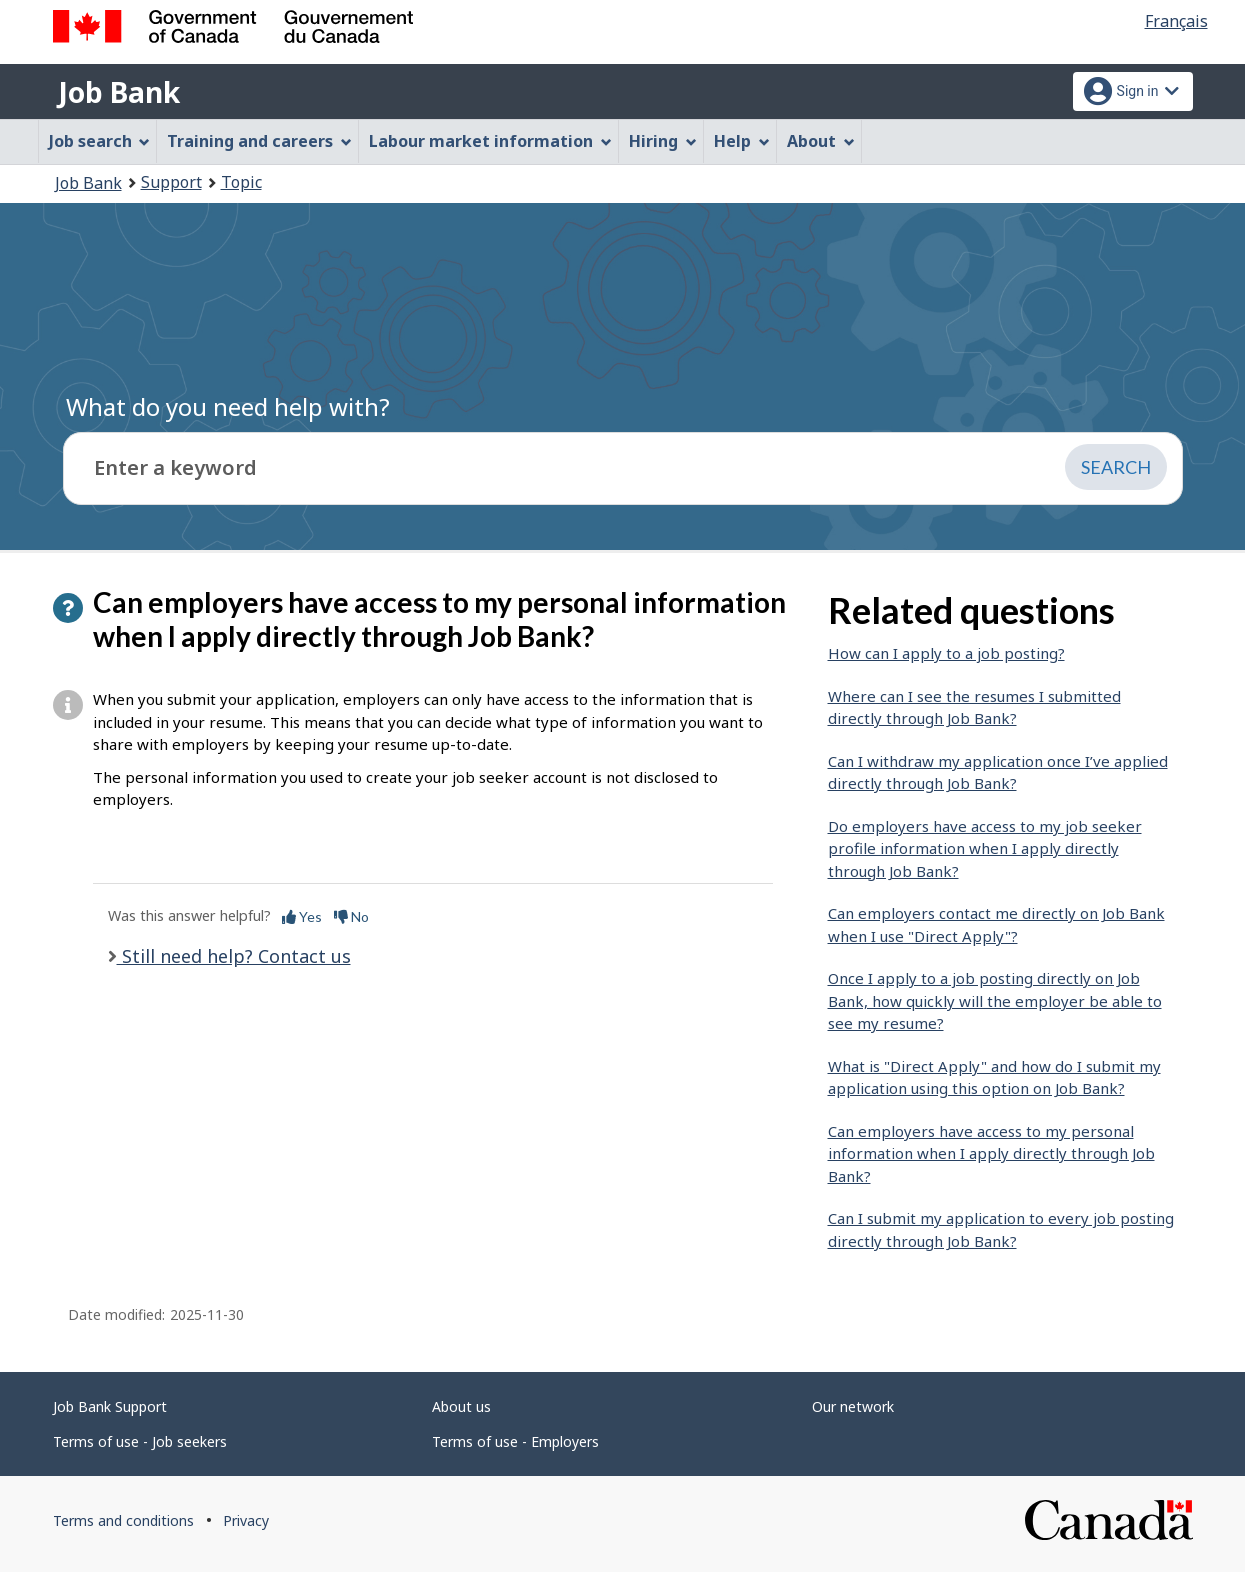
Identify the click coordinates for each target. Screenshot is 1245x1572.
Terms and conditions (123, 1520)
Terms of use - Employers (515, 1441)
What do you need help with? (228, 406)
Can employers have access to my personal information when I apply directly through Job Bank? (991, 1153)
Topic (241, 182)
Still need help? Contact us (234, 956)
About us (461, 1406)
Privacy (246, 1520)
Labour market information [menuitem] (490, 141)
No (351, 916)
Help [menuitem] (742, 141)
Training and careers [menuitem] (259, 141)
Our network (853, 1406)
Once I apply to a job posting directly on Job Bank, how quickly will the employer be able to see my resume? (995, 1000)
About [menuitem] (821, 141)
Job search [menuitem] (100, 141)
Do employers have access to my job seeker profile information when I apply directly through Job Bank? (985, 848)
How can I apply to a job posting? (946, 653)
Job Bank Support (110, 1406)
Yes (302, 916)
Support (171, 182)
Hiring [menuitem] (663, 141)
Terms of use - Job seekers (140, 1441)
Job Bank (119, 92)
